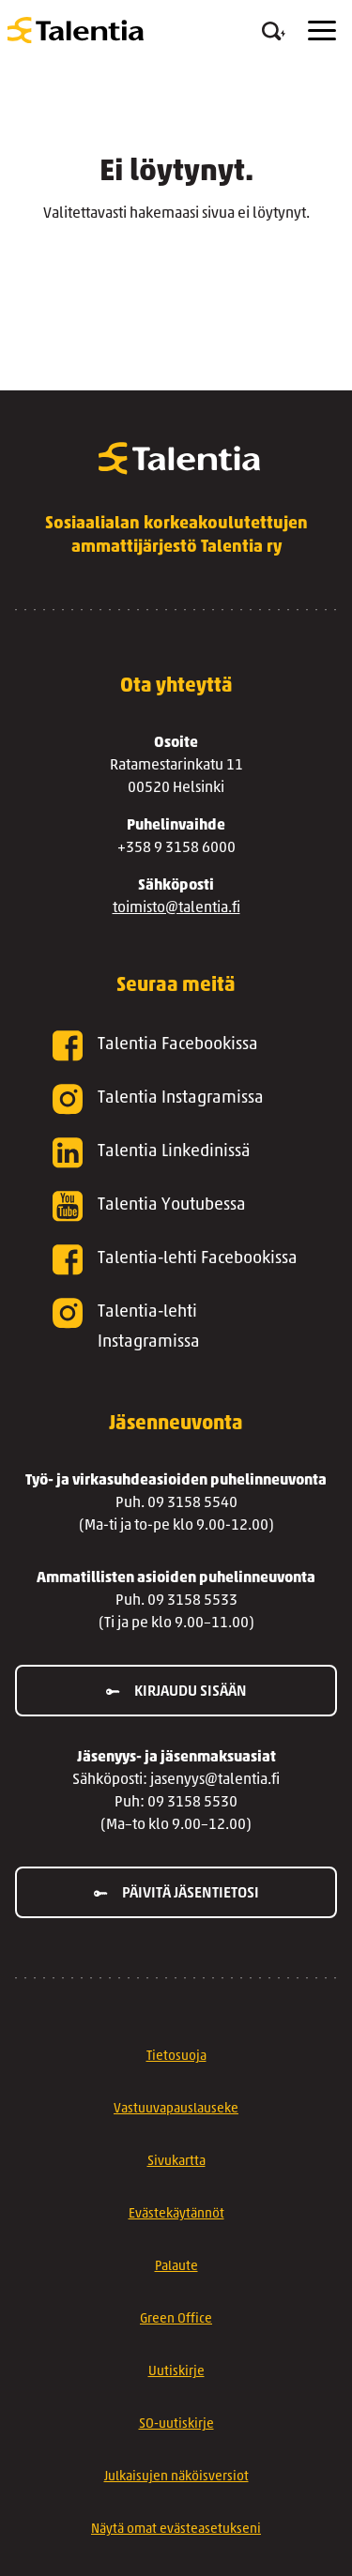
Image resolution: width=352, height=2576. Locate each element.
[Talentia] (76, 30)
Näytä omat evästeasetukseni (176, 2530)
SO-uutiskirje (176, 2424)
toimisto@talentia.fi (176, 908)
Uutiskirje (176, 2372)
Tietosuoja (176, 2057)
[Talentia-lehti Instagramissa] (176, 1328)
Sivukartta (176, 2162)
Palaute (176, 2267)
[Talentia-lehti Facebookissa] (176, 1259)
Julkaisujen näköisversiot (176, 2477)
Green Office (176, 2319)
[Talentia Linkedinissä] (176, 1152)
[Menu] (321, 30)
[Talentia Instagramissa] (176, 1099)
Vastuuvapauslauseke (176, 2109)
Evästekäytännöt (176, 2214)
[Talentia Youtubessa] (176, 1206)
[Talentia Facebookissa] (176, 1045)
